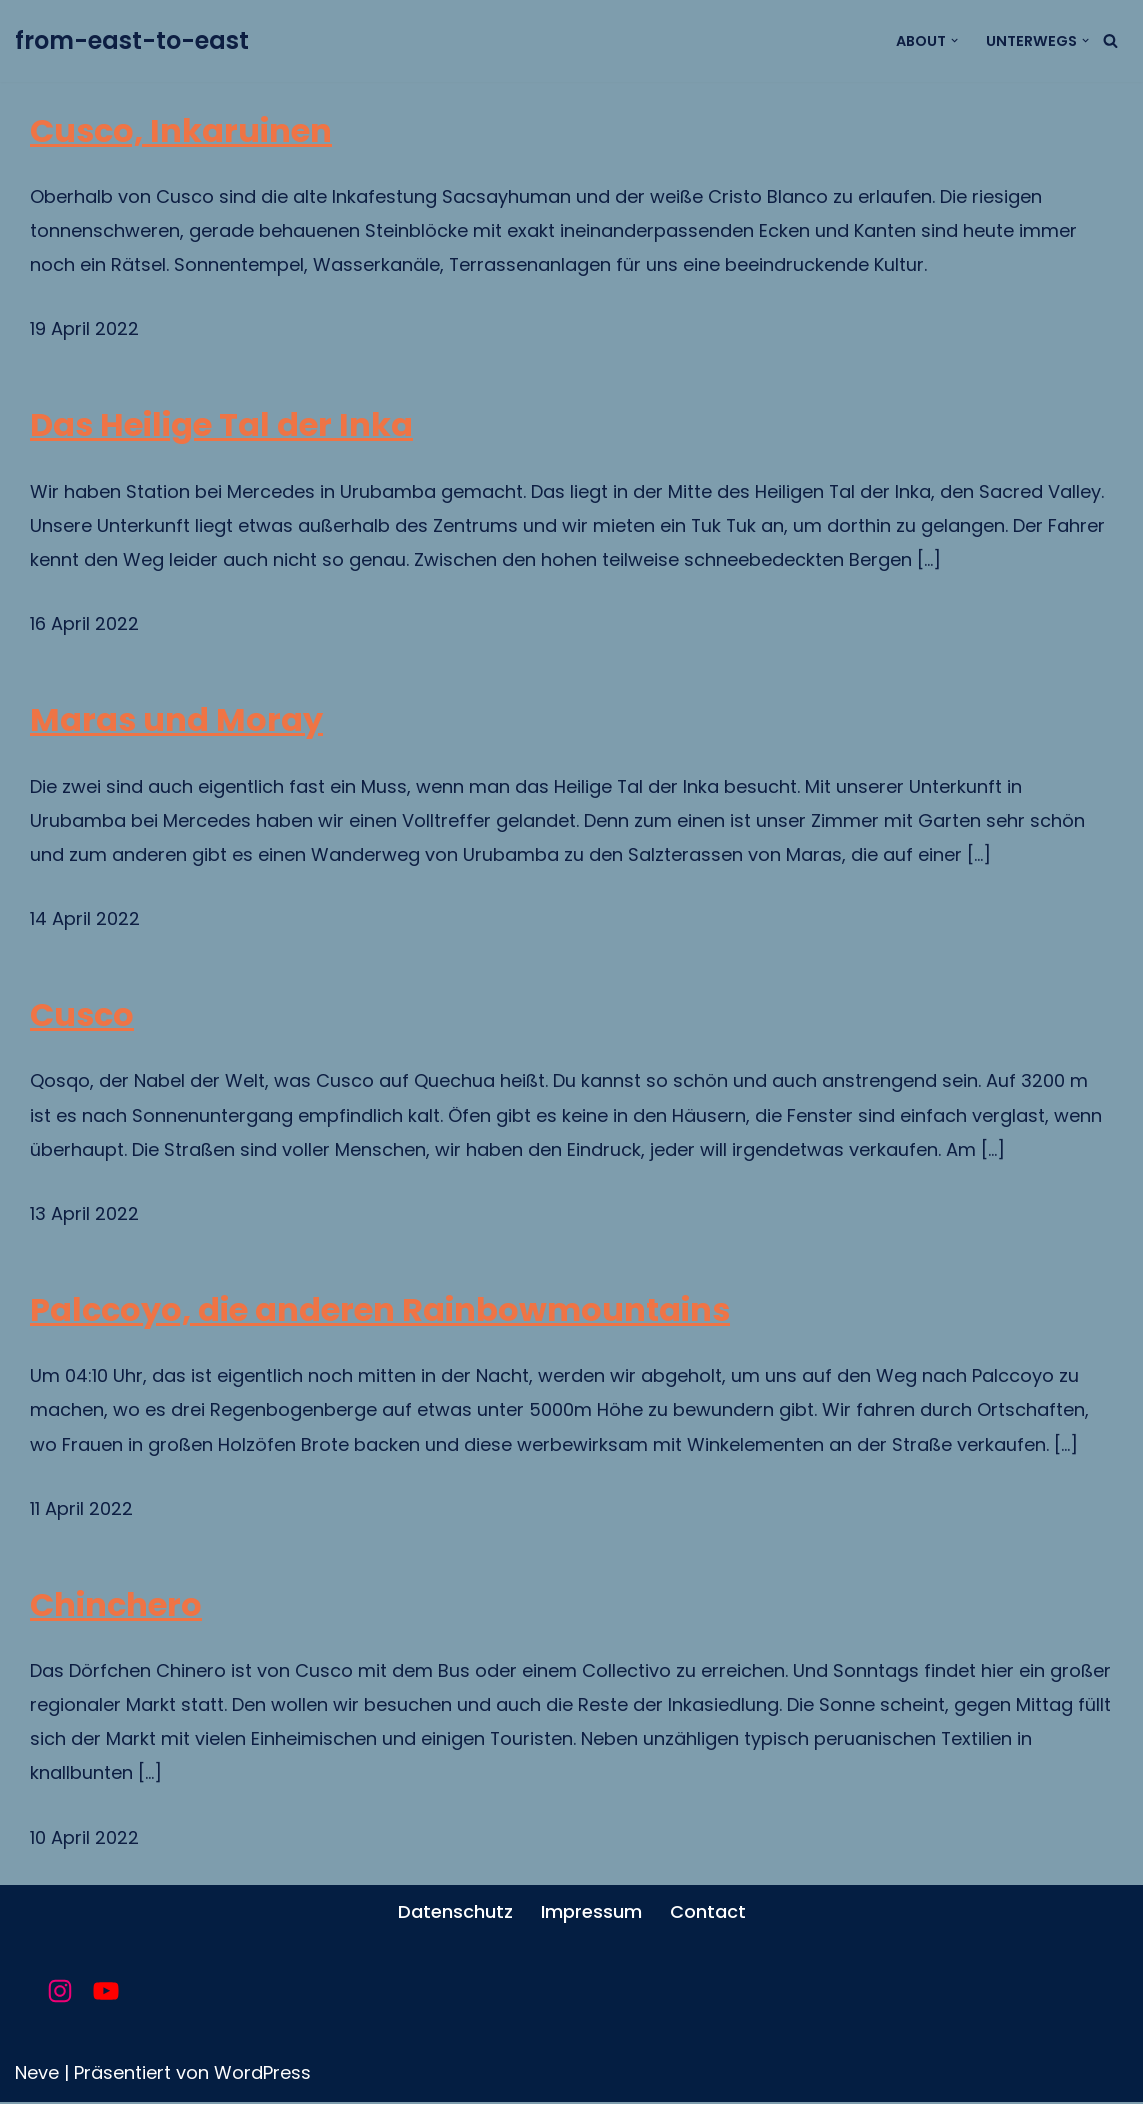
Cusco (82, 1016)
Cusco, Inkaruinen (181, 131)
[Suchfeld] (1110, 40)
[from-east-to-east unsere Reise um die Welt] (132, 41)
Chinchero (116, 1606)
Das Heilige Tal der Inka (221, 426)
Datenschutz (455, 1913)
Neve (37, 2074)
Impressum (591, 1913)
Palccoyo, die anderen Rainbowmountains (380, 1311)
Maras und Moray (176, 721)
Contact (708, 1913)
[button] (954, 40)
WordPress (262, 2074)
